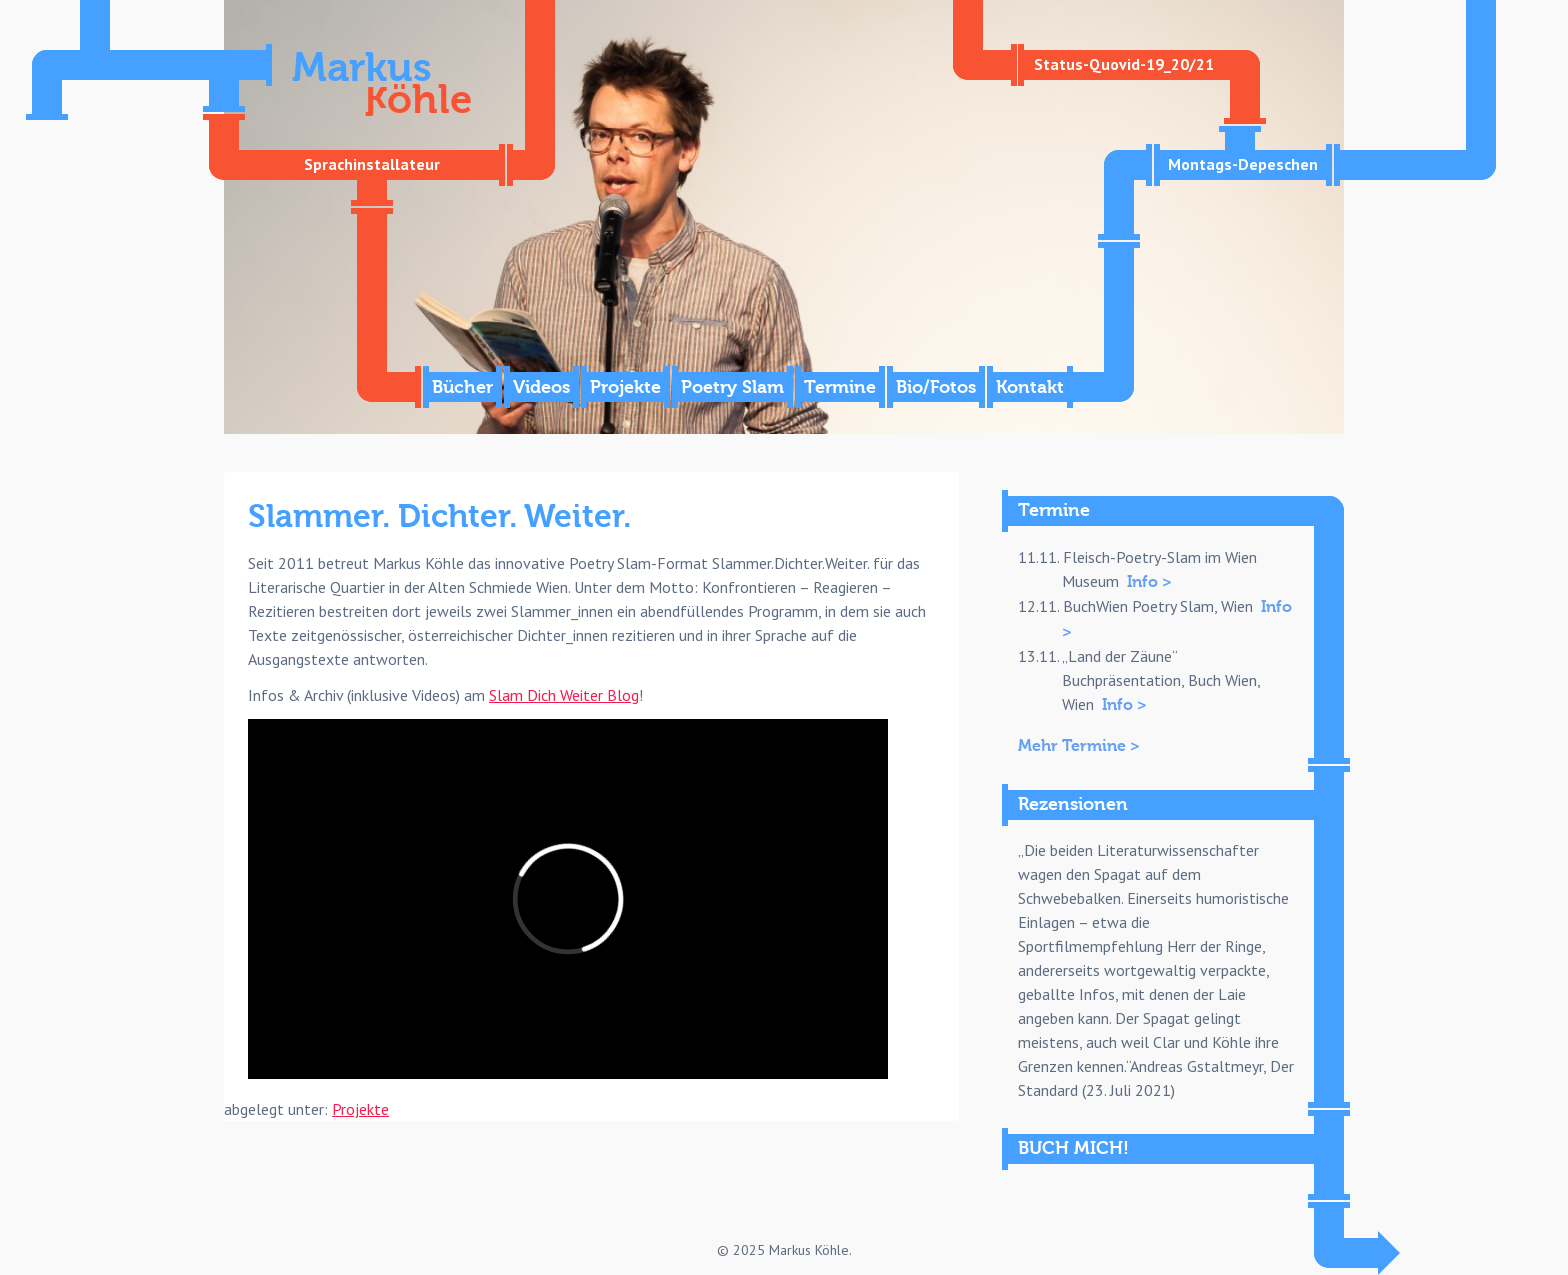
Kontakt (1030, 387)
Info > (1149, 582)
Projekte (625, 387)
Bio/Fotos (936, 387)
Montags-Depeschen (1243, 164)
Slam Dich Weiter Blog (564, 695)
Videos (541, 387)
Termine (840, 387)
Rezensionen (1073, 804)
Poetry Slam (732, 387)
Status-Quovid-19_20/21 (1124, 64)
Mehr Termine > (1079, 746)
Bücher (462, 387)
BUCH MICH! (1073, 1148)
